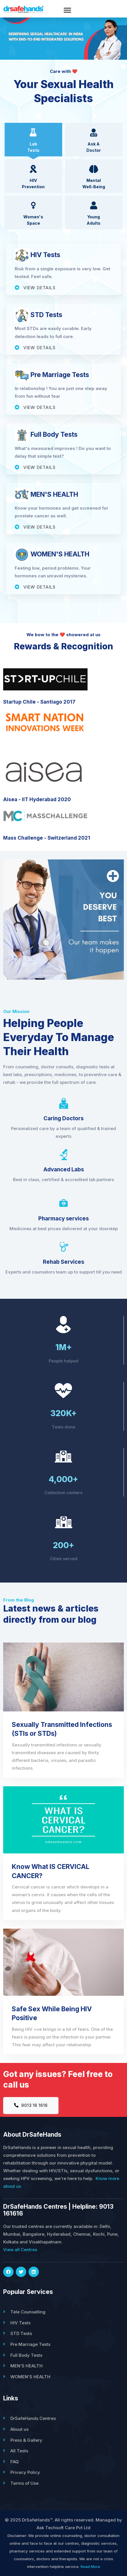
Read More (90, 2566)
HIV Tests (20, 2322)
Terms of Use (24, 2483)
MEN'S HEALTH (26, 2366)
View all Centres (20, 2249)
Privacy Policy (25, 2472)
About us (19, 2429)
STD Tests (21, 2333)
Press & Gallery (26, 2440)
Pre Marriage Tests (30, 2344)
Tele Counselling (28, 2312)
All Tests (19, 2450)
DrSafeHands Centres (33, 2418)
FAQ (14, 2461)
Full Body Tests (26, 2355)
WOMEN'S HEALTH (30, 2376)
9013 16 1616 (31, 2105)
